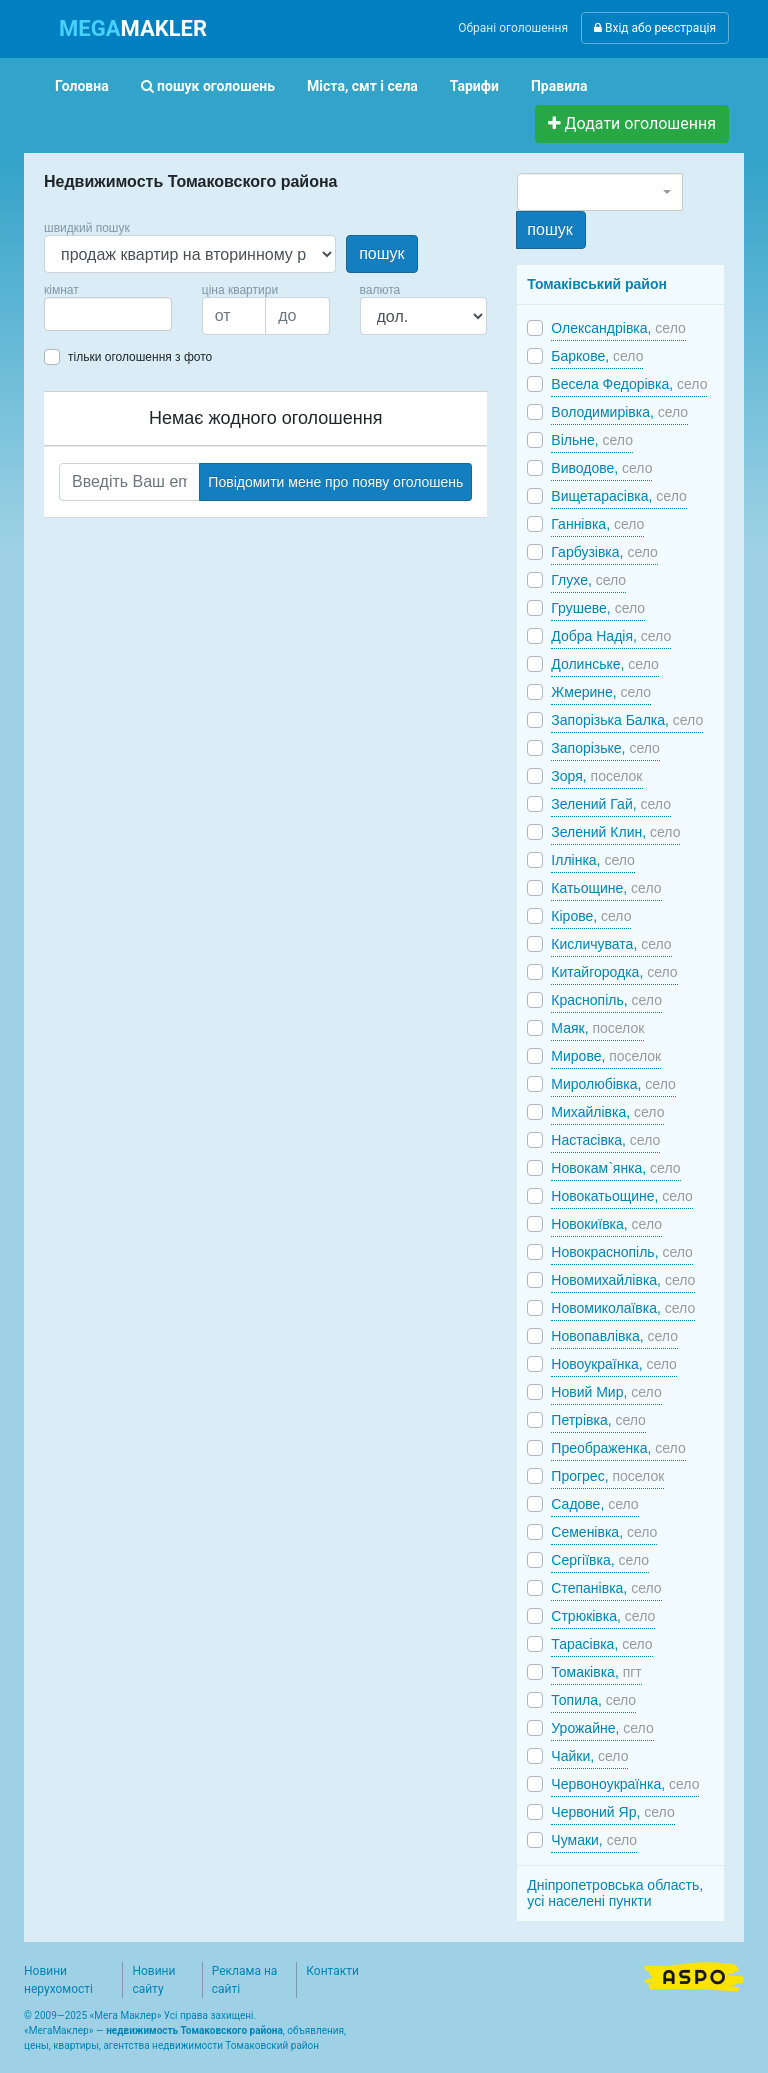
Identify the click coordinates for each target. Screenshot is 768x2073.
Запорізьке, (605, 748)
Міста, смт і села (362, 86)
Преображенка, (618, 1448)
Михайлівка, (607, 1112)
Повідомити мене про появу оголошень (335, 482)
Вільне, (592, 440)
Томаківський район (597, 284)
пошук (381, 253)
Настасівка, (605, 1140)
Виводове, (601, 468)
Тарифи (474, 86)
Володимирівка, (619, 412)
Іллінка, (593, 860)
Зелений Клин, (615, 832)
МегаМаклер (59, 2030)
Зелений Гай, (611, 804)
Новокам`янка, (615, 1168)
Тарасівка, (601, 1644)
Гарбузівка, (604, 552)
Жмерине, (601, 692)
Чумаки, (594, 1840)
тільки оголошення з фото (140, 357)
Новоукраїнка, (614, 1364)
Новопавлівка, (614, 1336)
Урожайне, (602, 1728)
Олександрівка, (618, 328)
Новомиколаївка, (623, 1308)
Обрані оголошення (513, 28)
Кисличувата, (611, 944)
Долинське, (604, 664)
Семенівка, (604, 1532)
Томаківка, (596, 1672)
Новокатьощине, (621, 1196)
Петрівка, (598, 1420)
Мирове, (606, 1056)
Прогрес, (607, 1476)
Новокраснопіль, (622, 1252)
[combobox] (108, 314)
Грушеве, (598, 608)
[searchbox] (80, 314)
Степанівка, (606, 1588)
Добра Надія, (611, 636)
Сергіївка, (600, 1560)
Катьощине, (606, 888)
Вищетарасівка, (618, 496)
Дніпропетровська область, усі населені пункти (615, 1893)
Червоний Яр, (612, 1812)
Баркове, (597, 356)
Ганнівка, (597, 524)
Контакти (332, 1971)
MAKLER (133, 28)
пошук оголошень (208, 86)
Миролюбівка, (613, 1084)
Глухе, (588, 580)
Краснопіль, (606, 1000)
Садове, (594, 1504)
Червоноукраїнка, (625, 1784)
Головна (82, 86)
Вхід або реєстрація (655, 28)
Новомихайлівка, (623, 1280)
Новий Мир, (606, 1392)
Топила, (593, 1700)
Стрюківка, (603, 1616)
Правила (559, 86)
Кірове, (591, 916)
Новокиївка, (606, 1224)
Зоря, (596, 776)
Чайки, (589, 1756)
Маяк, (597, 1028)
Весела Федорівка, (629, 384)
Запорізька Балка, (627, 720)
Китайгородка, (614, 972)
